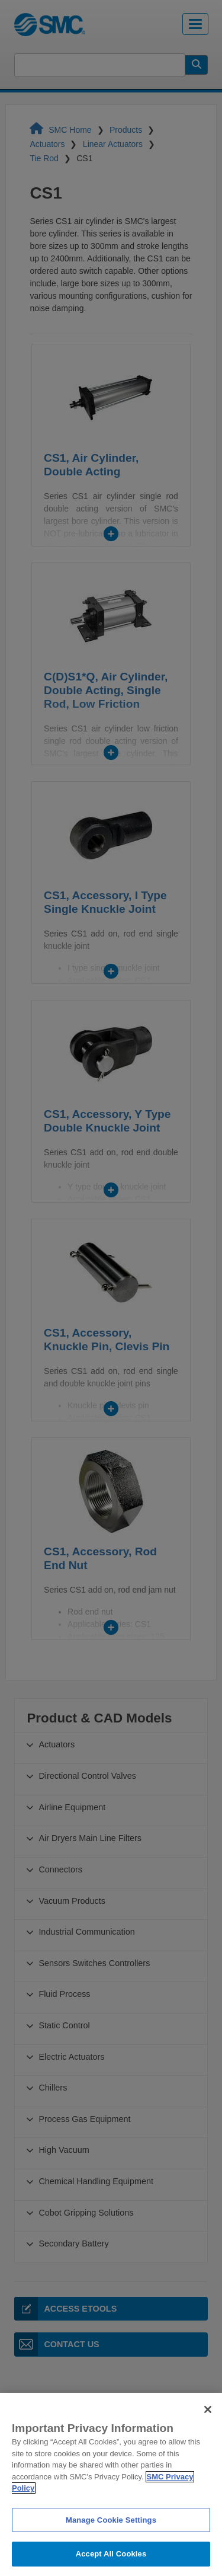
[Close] (208, 2433)
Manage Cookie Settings (111, 2542)
